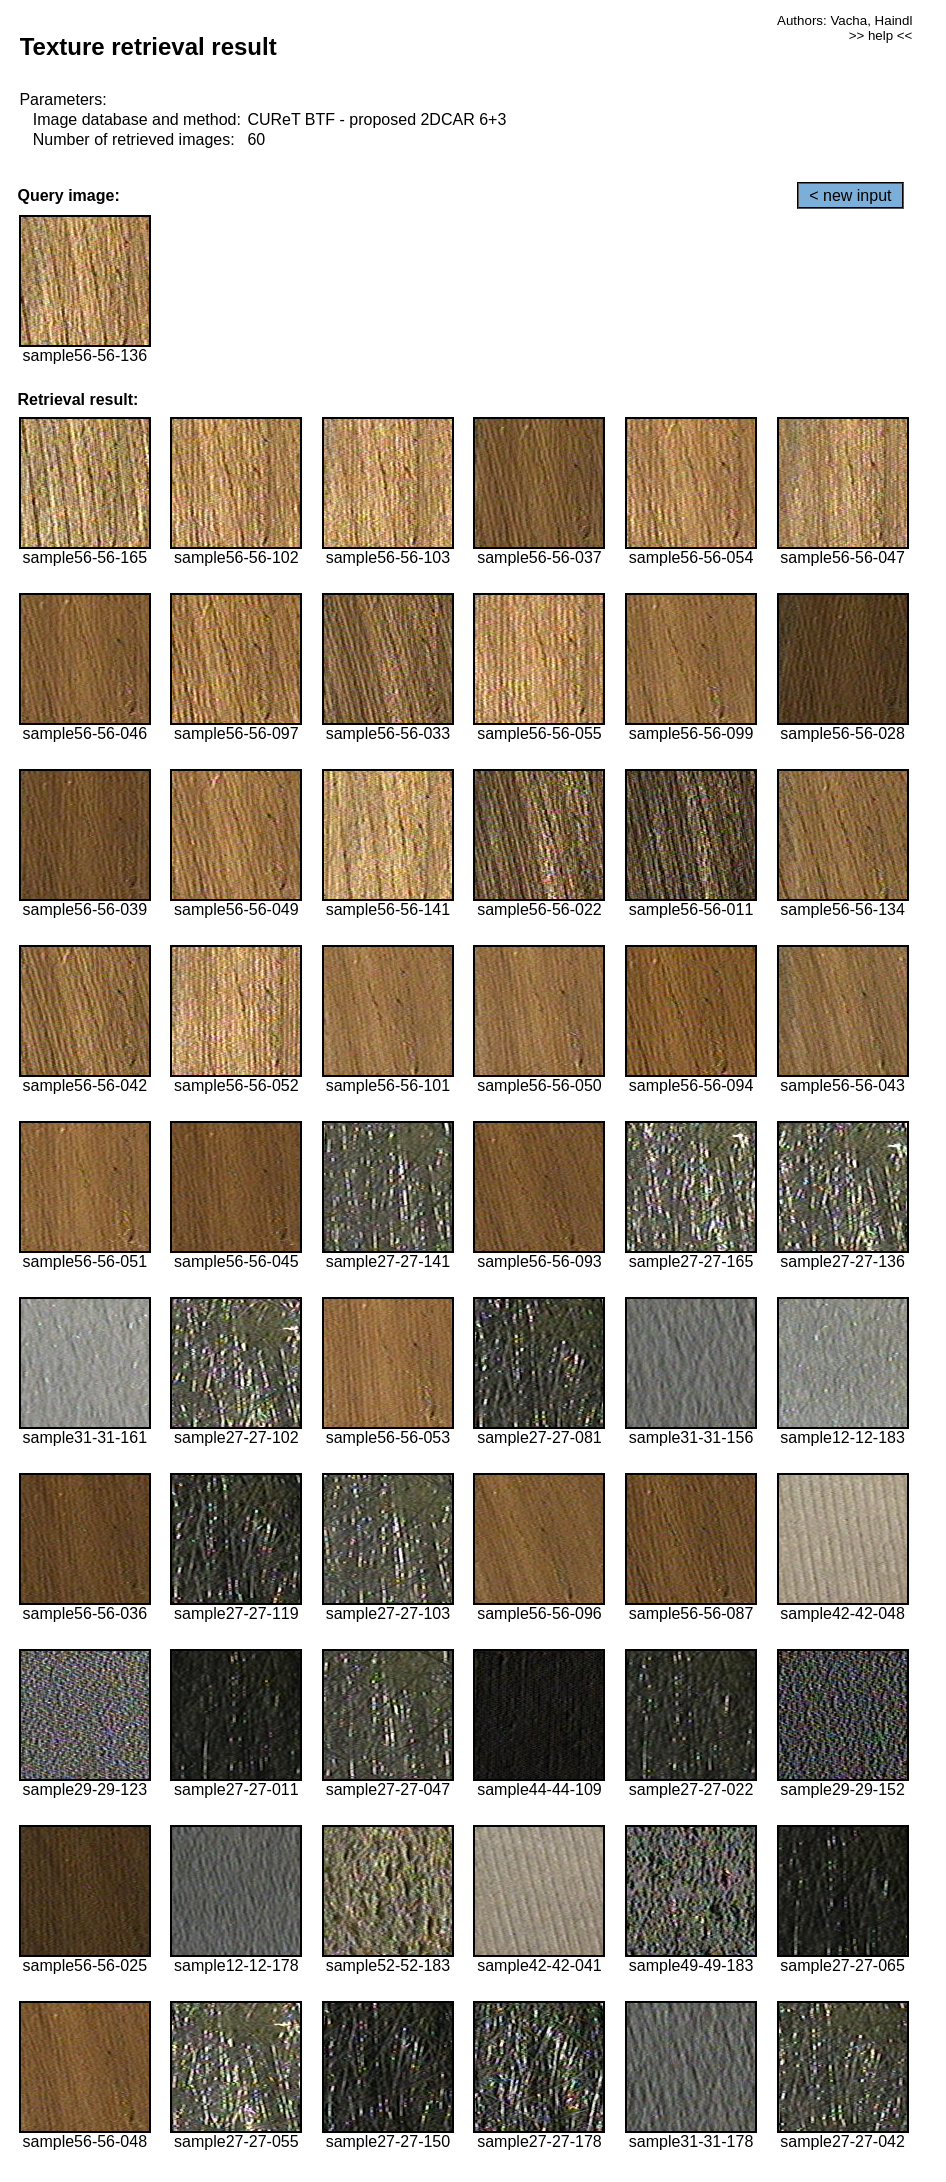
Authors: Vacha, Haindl (844, 20)
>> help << (881, 35)
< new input (850, 195)
